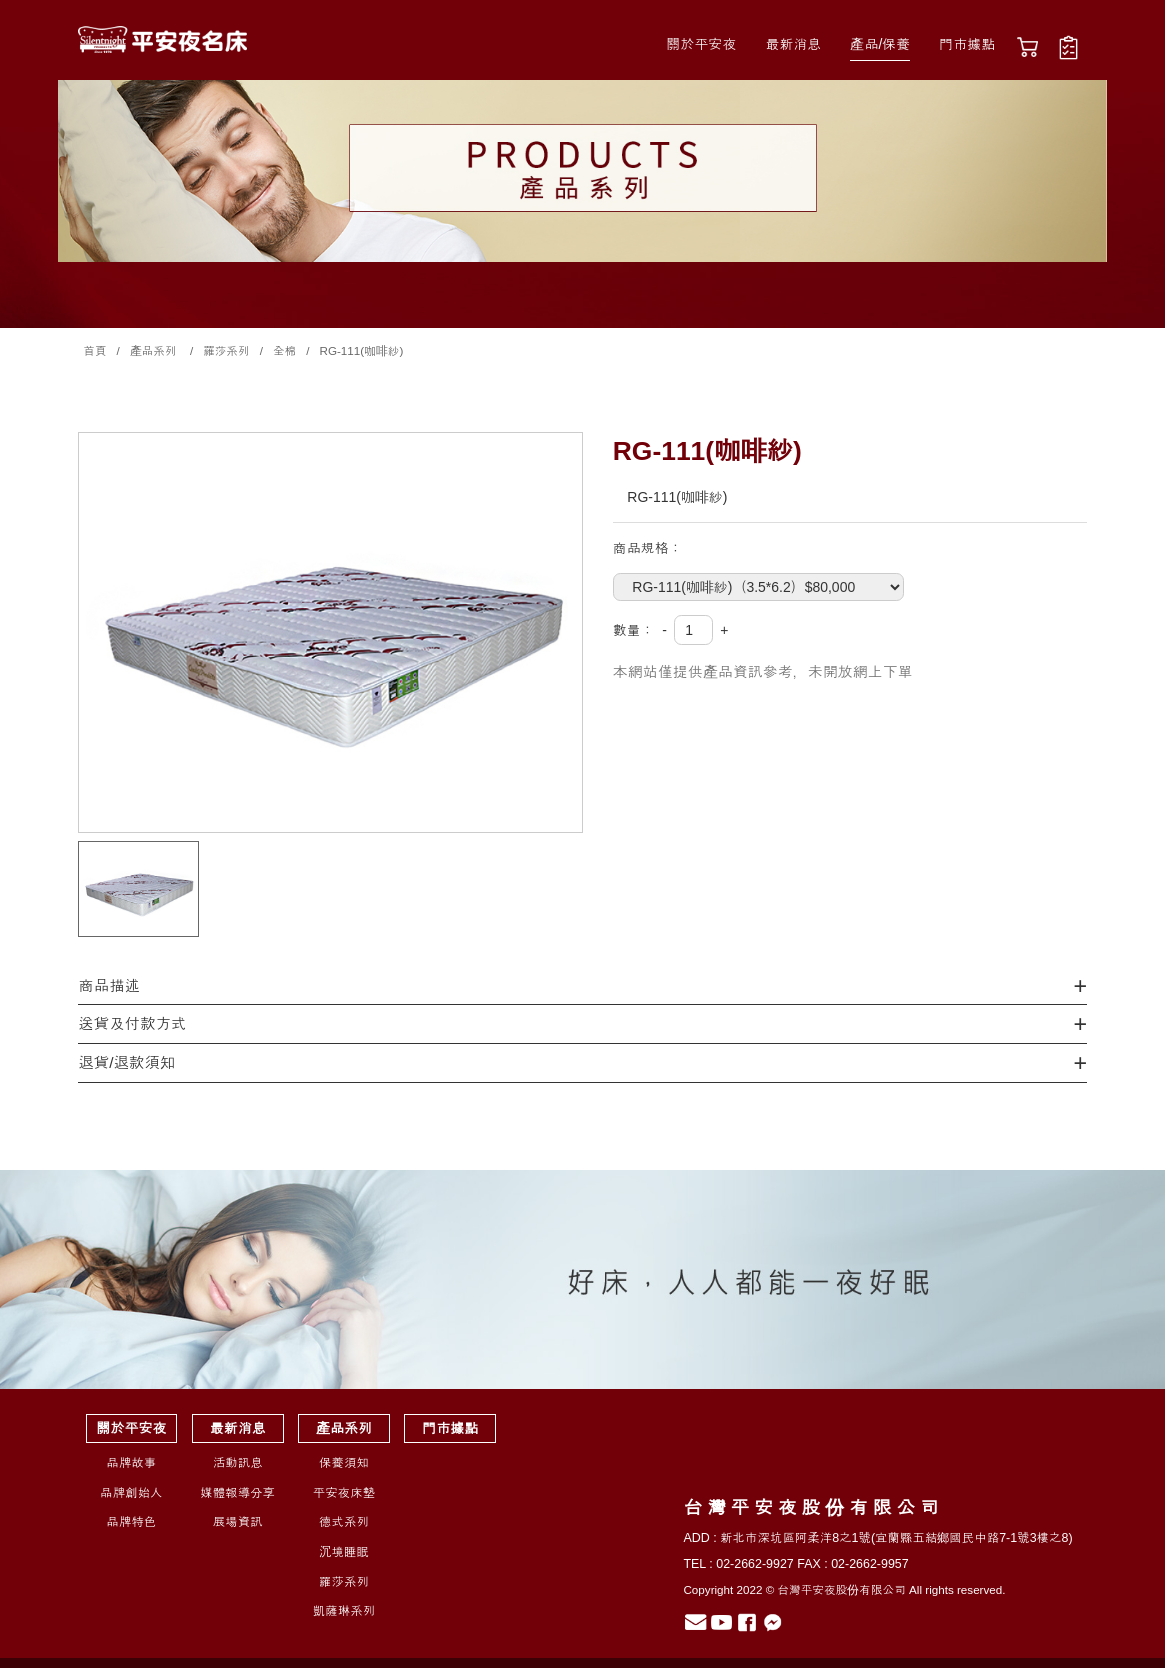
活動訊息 (238, 1463)
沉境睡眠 (344, 1552)
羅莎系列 (344, 1582)
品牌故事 (131, 1463)
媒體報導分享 (237, 1493)
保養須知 (344, 1463)
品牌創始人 (131, 1493)
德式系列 (344, 1522)
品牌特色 (131, 1522)
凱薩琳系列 (344, 1611)
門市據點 (967, 44)
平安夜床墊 (344, 1493)
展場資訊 (238, 1522)
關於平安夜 (701, 44)
